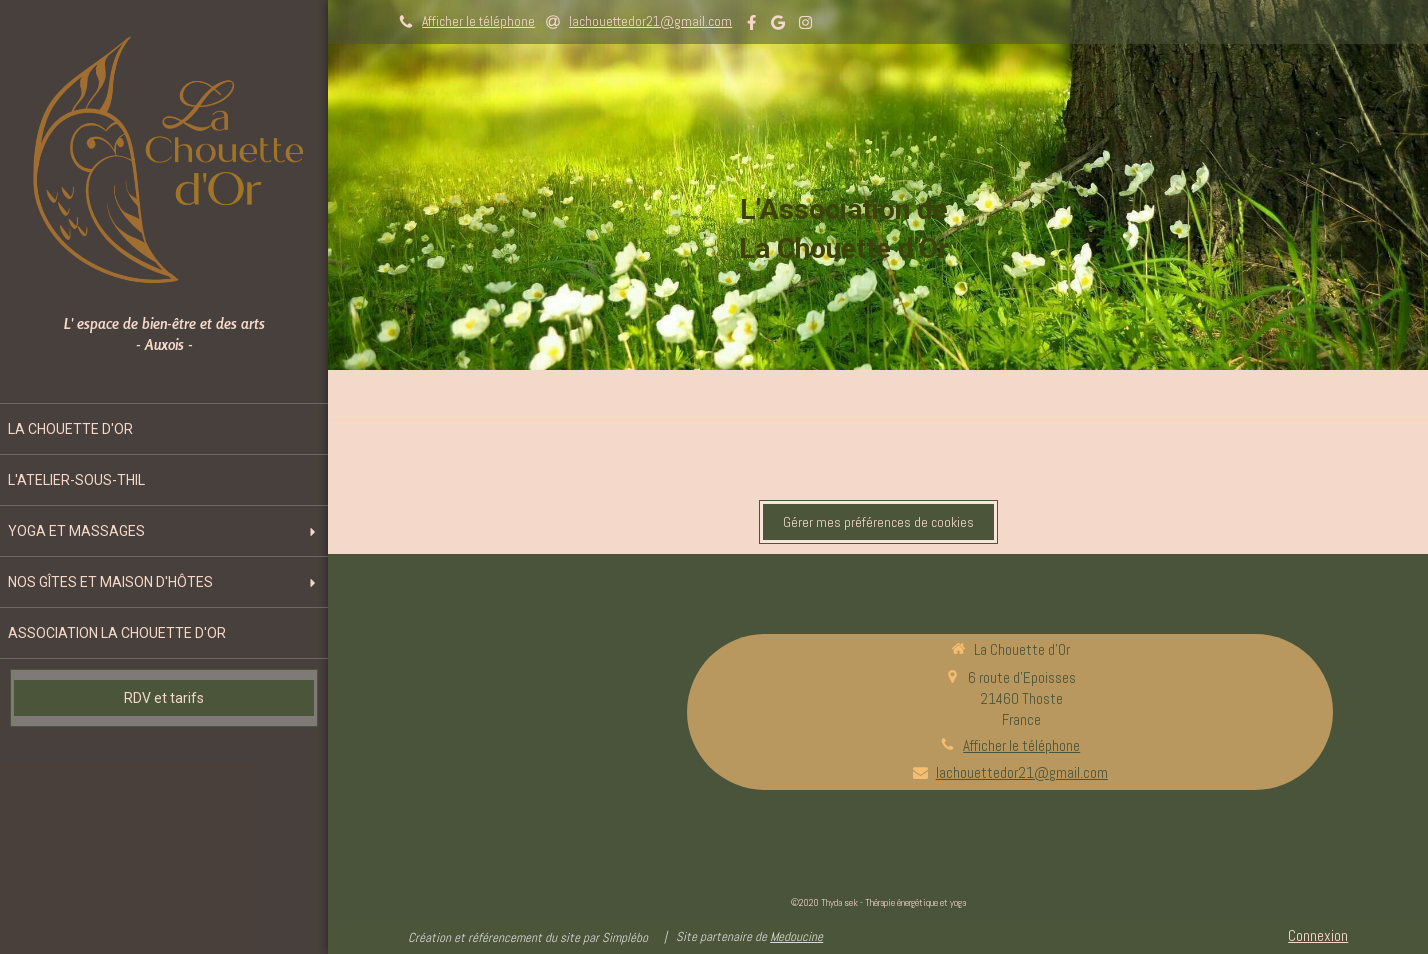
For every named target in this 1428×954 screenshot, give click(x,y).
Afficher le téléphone (478, 21)
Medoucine (796, 936)
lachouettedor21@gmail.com (1022, 772)
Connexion (1318, 935)
